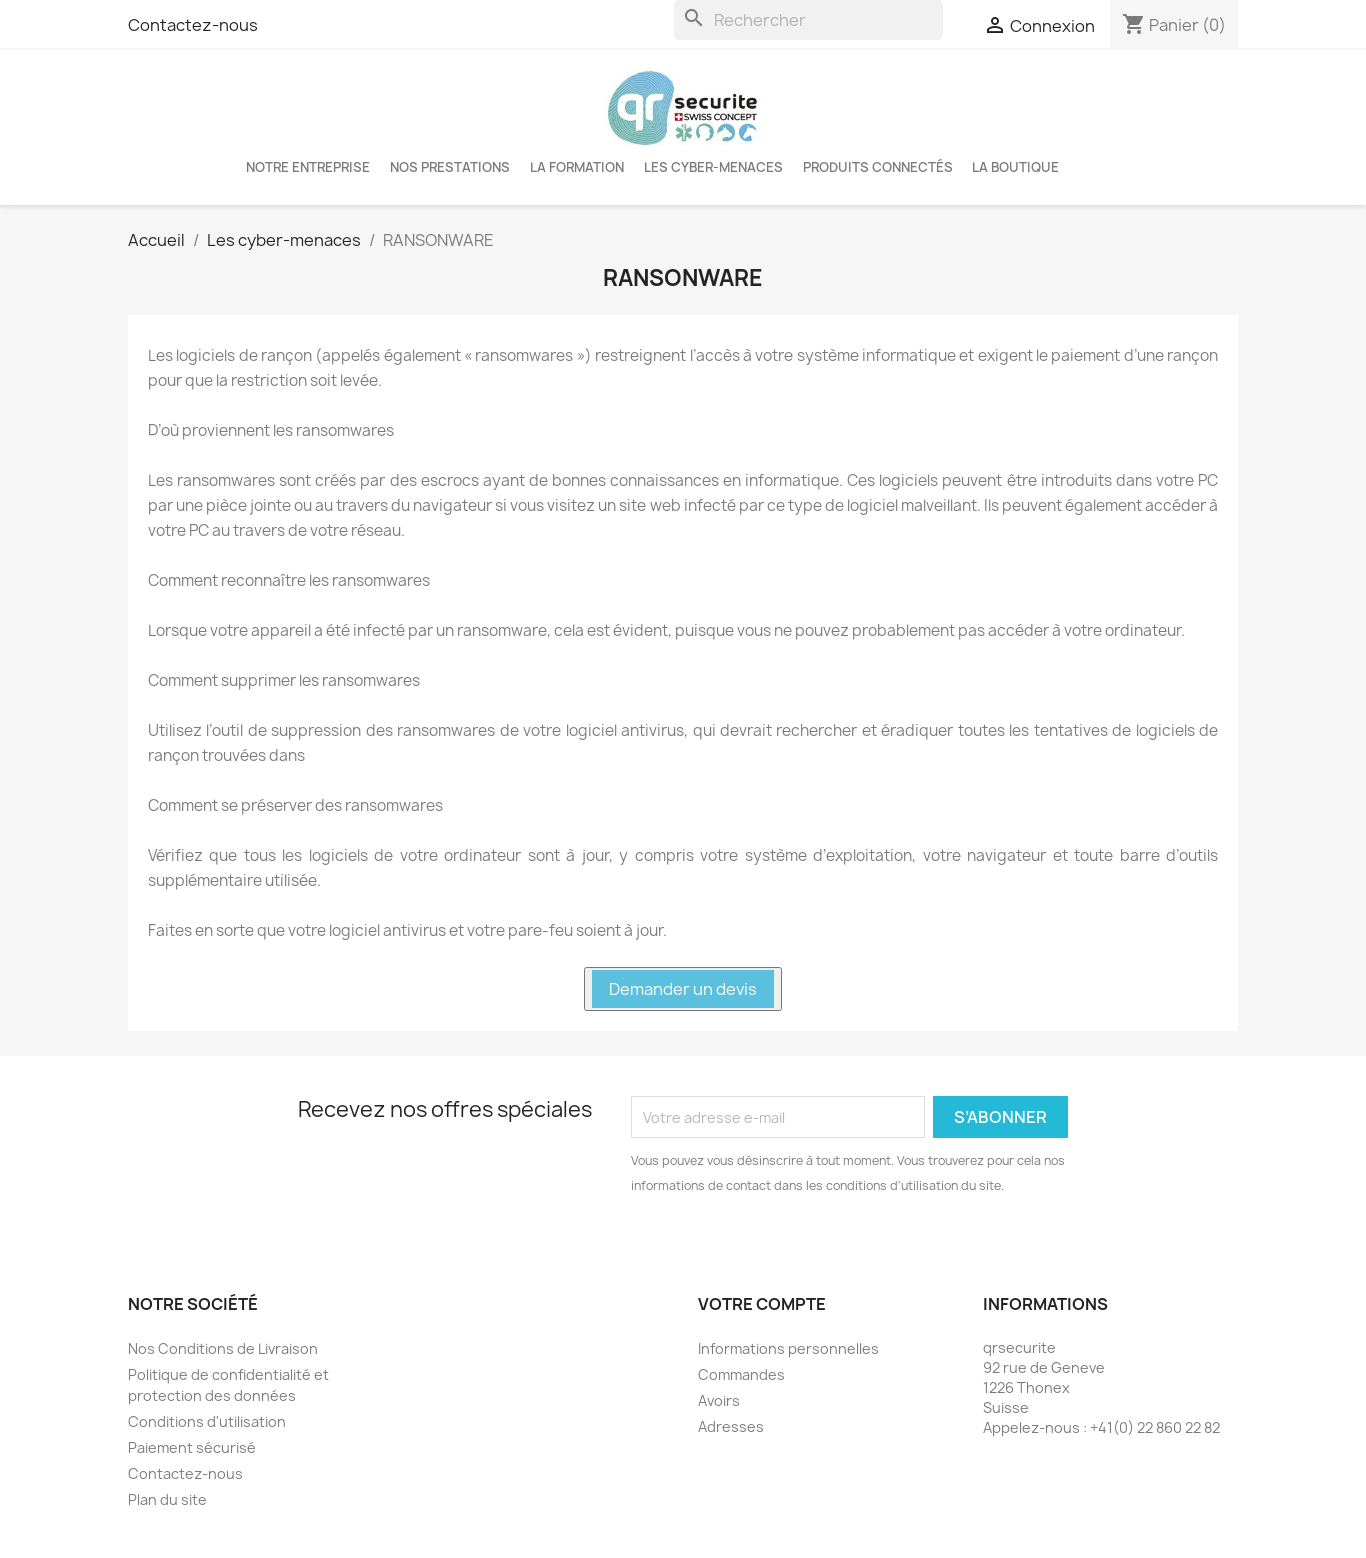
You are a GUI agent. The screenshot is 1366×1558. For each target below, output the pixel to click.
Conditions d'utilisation (207, 1421)
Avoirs (719, 1400)
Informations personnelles (788, 1348)
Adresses (731, 1426)
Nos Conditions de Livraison (223, 1348)
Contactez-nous (193, 25)
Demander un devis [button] (683, 989)
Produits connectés (878, 167)
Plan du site (167, 1499)
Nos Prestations (450, 167)
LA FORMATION (577, 167)
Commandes (741, 1374)
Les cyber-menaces (713, 167)
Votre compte (762, 1304)
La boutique (1015, 167)
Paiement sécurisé (192, 1447)
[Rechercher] (808, 20)
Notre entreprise (308, 167)
